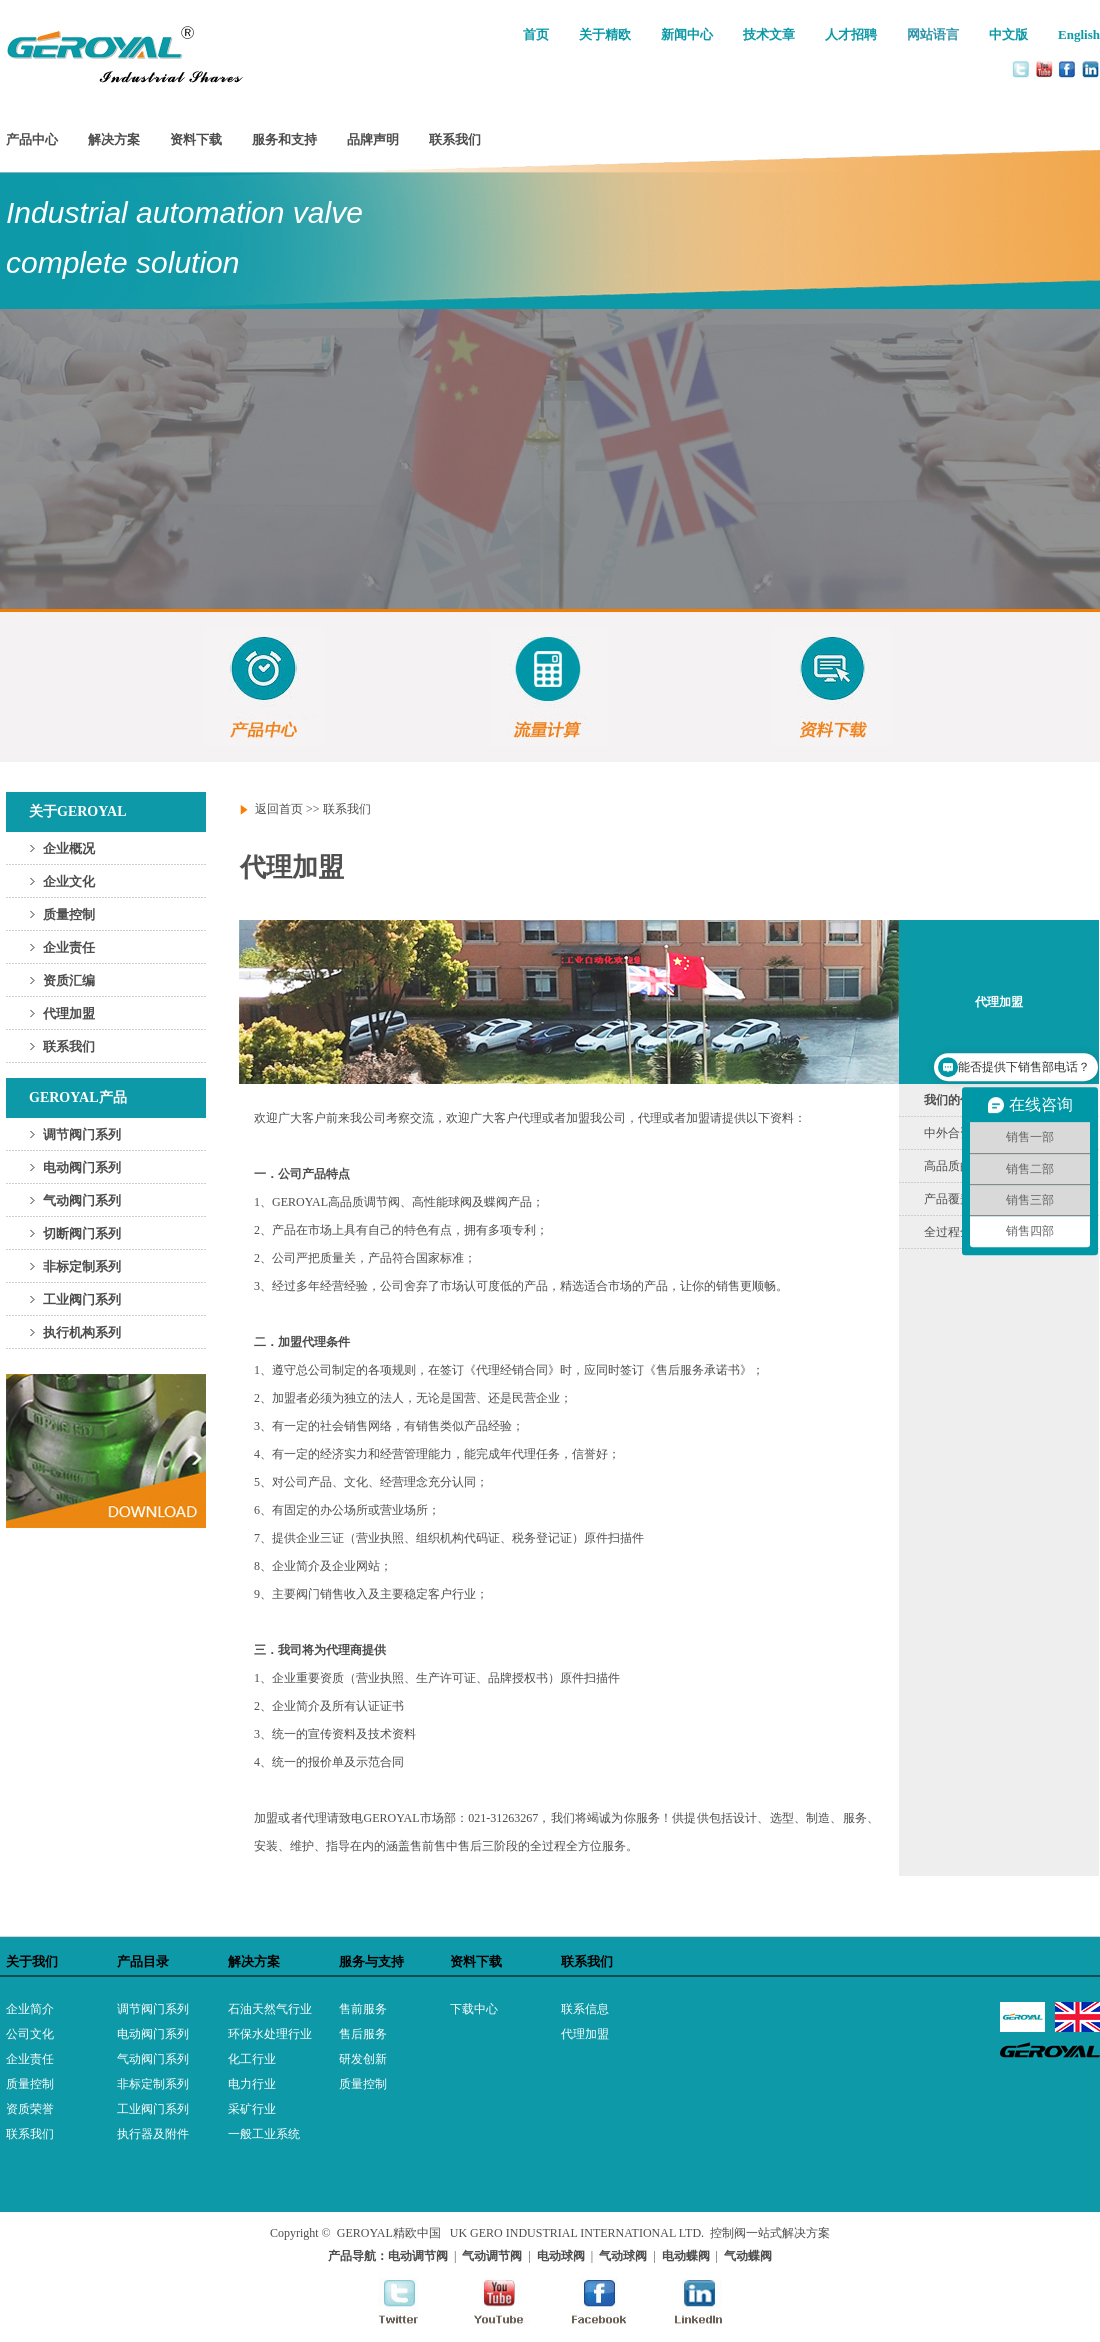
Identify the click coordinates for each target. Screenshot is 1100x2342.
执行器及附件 (153, 2134)
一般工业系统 (264, 2134)
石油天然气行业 (270, 2009)
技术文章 (769, 34)
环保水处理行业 (270, 2034)
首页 (536, 34)
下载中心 (474, 2009)
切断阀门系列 (82, 1233)
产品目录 (143, 1961)
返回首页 (279, 809)
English (1079, 34)
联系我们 (455, 139)
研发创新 (363, 2059)
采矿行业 (252, 2109)
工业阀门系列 (82, 1299)
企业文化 (69, 881)
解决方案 (114, 139)
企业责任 (69, 947)
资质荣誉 (30, 2109)
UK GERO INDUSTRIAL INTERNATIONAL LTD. (577, 2233)
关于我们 (32, 1961)
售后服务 (363, 2034)
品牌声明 (373, 139)
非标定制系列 (82, 1266)
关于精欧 (605, 34)
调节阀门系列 (82, 1134)
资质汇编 (69, 980)
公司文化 (30, 2034)
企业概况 (69, 848)
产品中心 (32, 139)
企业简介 (30, 2009)
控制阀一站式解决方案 (770, 2233)
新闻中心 (687, 34)
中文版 (1008, 34)
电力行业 (252, 2084)
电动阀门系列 (82, 1167)
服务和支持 (284, 139)
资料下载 (196, 139)
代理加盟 (69, 1013)
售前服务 (363, 2009)
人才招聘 (851, 34)
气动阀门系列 (82, 1200)
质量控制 (69, 914)
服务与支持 (371, 1961)
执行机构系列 (82, 1332)
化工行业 (252, 2059)
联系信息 (585, 2009)
